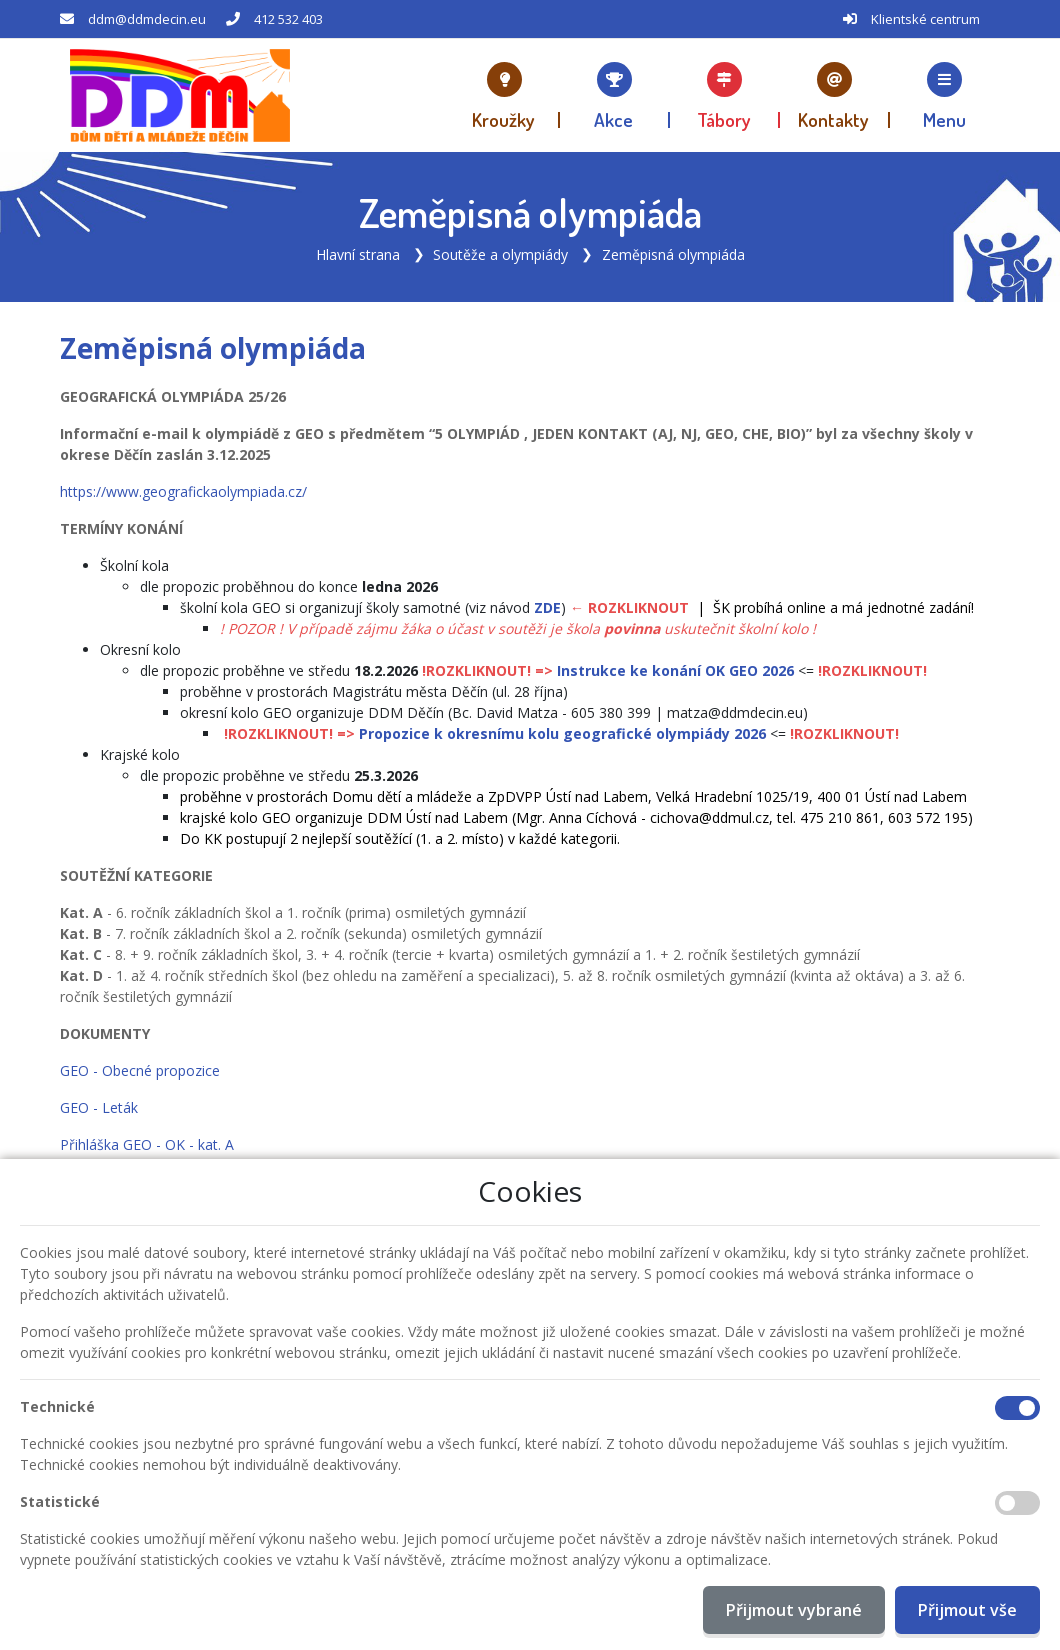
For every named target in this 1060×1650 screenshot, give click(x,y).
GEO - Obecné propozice (140, 1070)
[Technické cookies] (1017, 1408)
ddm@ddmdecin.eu (147, 19)
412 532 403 (288, 19)
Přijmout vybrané (794, 1610)
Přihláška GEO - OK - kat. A (147, 1144)
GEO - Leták (99, 1107)
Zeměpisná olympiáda (673, 254)
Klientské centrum (925, 19)
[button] (945, 95)
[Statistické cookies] (1017, 1503)
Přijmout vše (967, 1610)
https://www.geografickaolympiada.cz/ (183, 491)
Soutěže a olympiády (500, 254)
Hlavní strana (358, 254)
